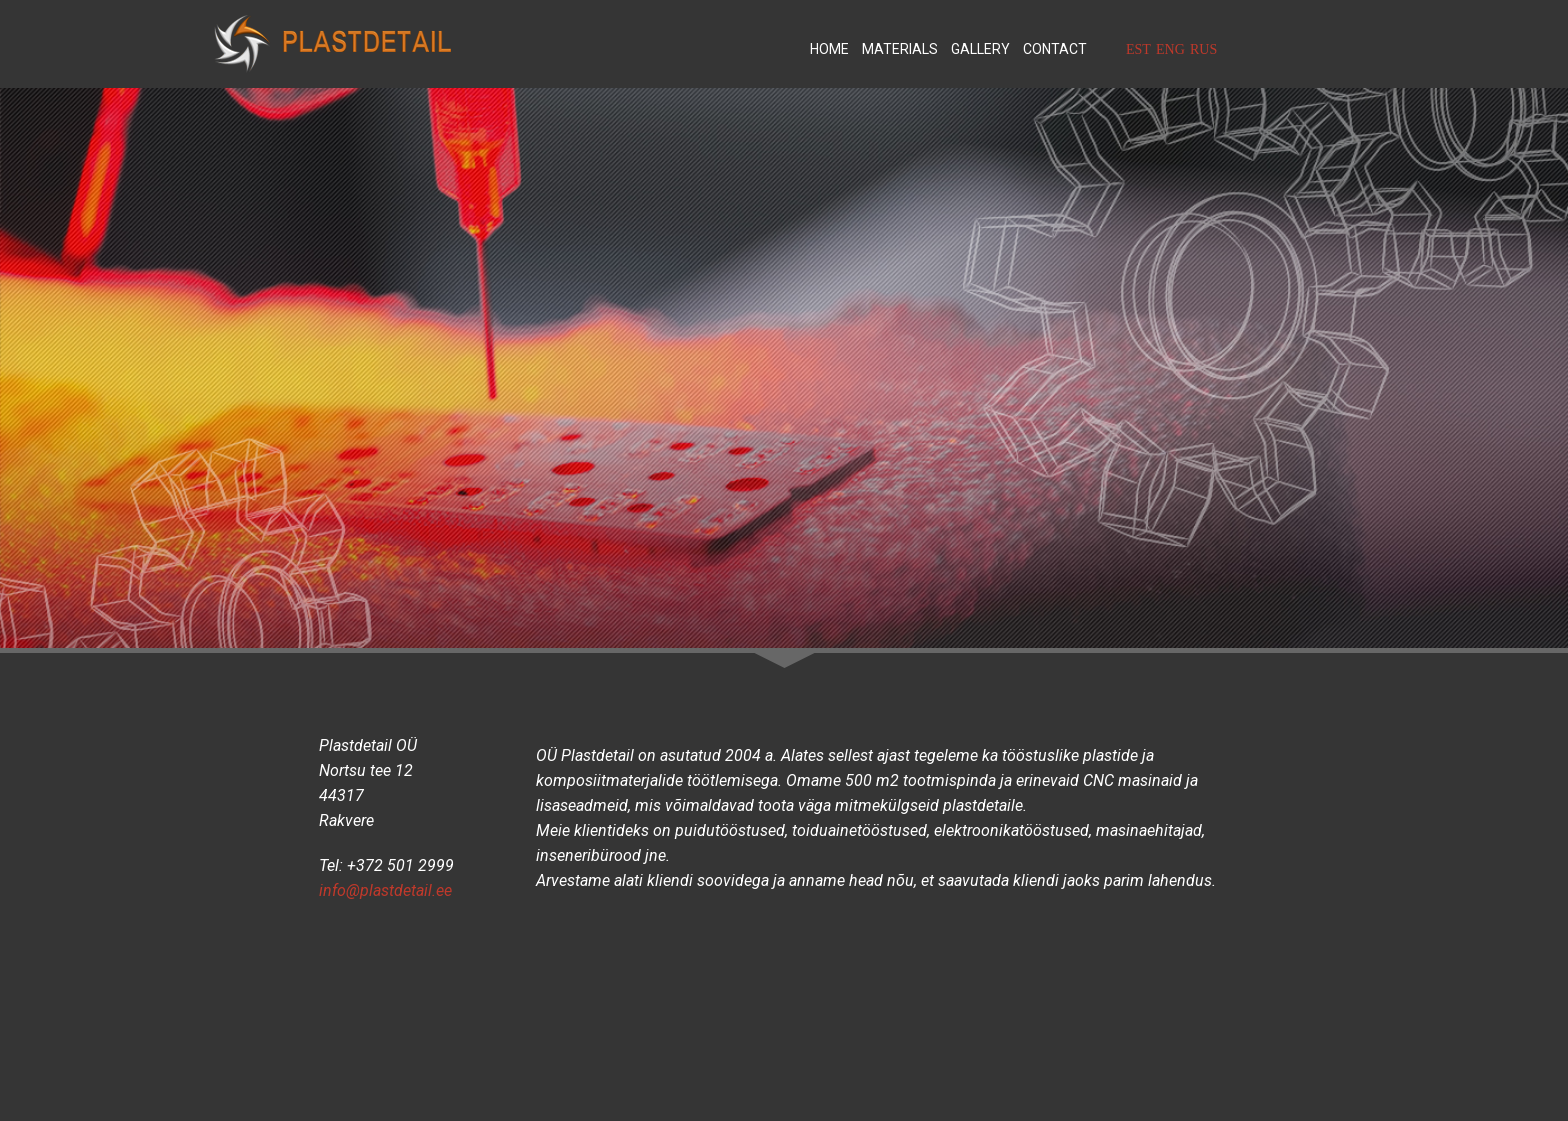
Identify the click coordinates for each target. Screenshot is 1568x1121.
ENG (1170, 49)
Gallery (980, 49)
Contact (1055, 49)
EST (1138, 49)
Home (829, 49)
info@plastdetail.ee (385, 890)
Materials (900, 49)
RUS (1203, 49)
